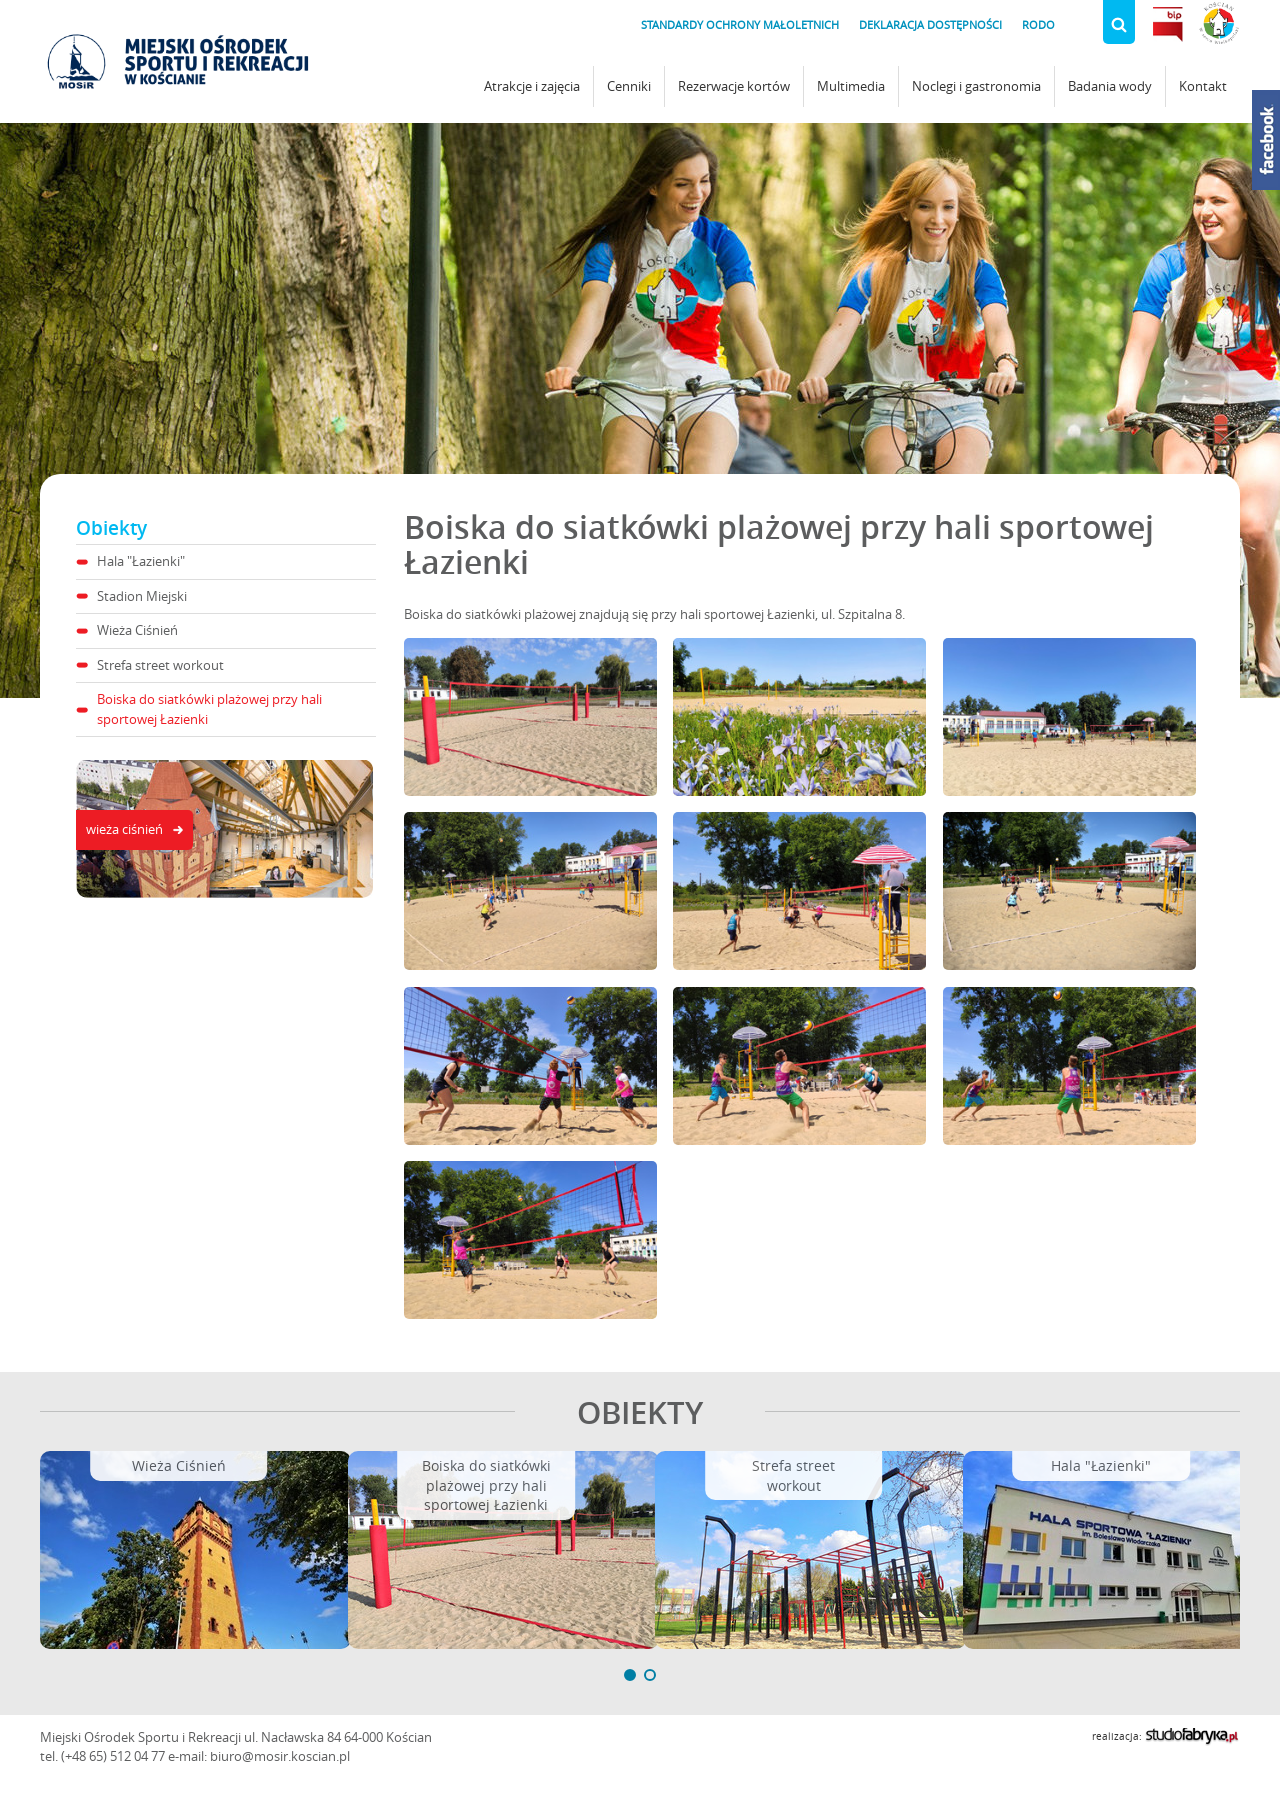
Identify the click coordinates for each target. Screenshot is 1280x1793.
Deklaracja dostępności (930, 24)
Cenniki (629, 86)
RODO (1038, 24)
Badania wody (1110, 86)
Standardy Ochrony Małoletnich (740, 24)
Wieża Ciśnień (137, 630)
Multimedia (851, 86)
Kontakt (1203, 86)
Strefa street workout (160, 665)
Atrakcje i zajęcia (532, 86)
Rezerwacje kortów (734, 86)
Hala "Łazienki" (141, 561)
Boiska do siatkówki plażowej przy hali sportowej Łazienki (209, 709)
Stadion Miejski (142, 596)
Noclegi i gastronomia (976, 86)
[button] (630, 1675)
